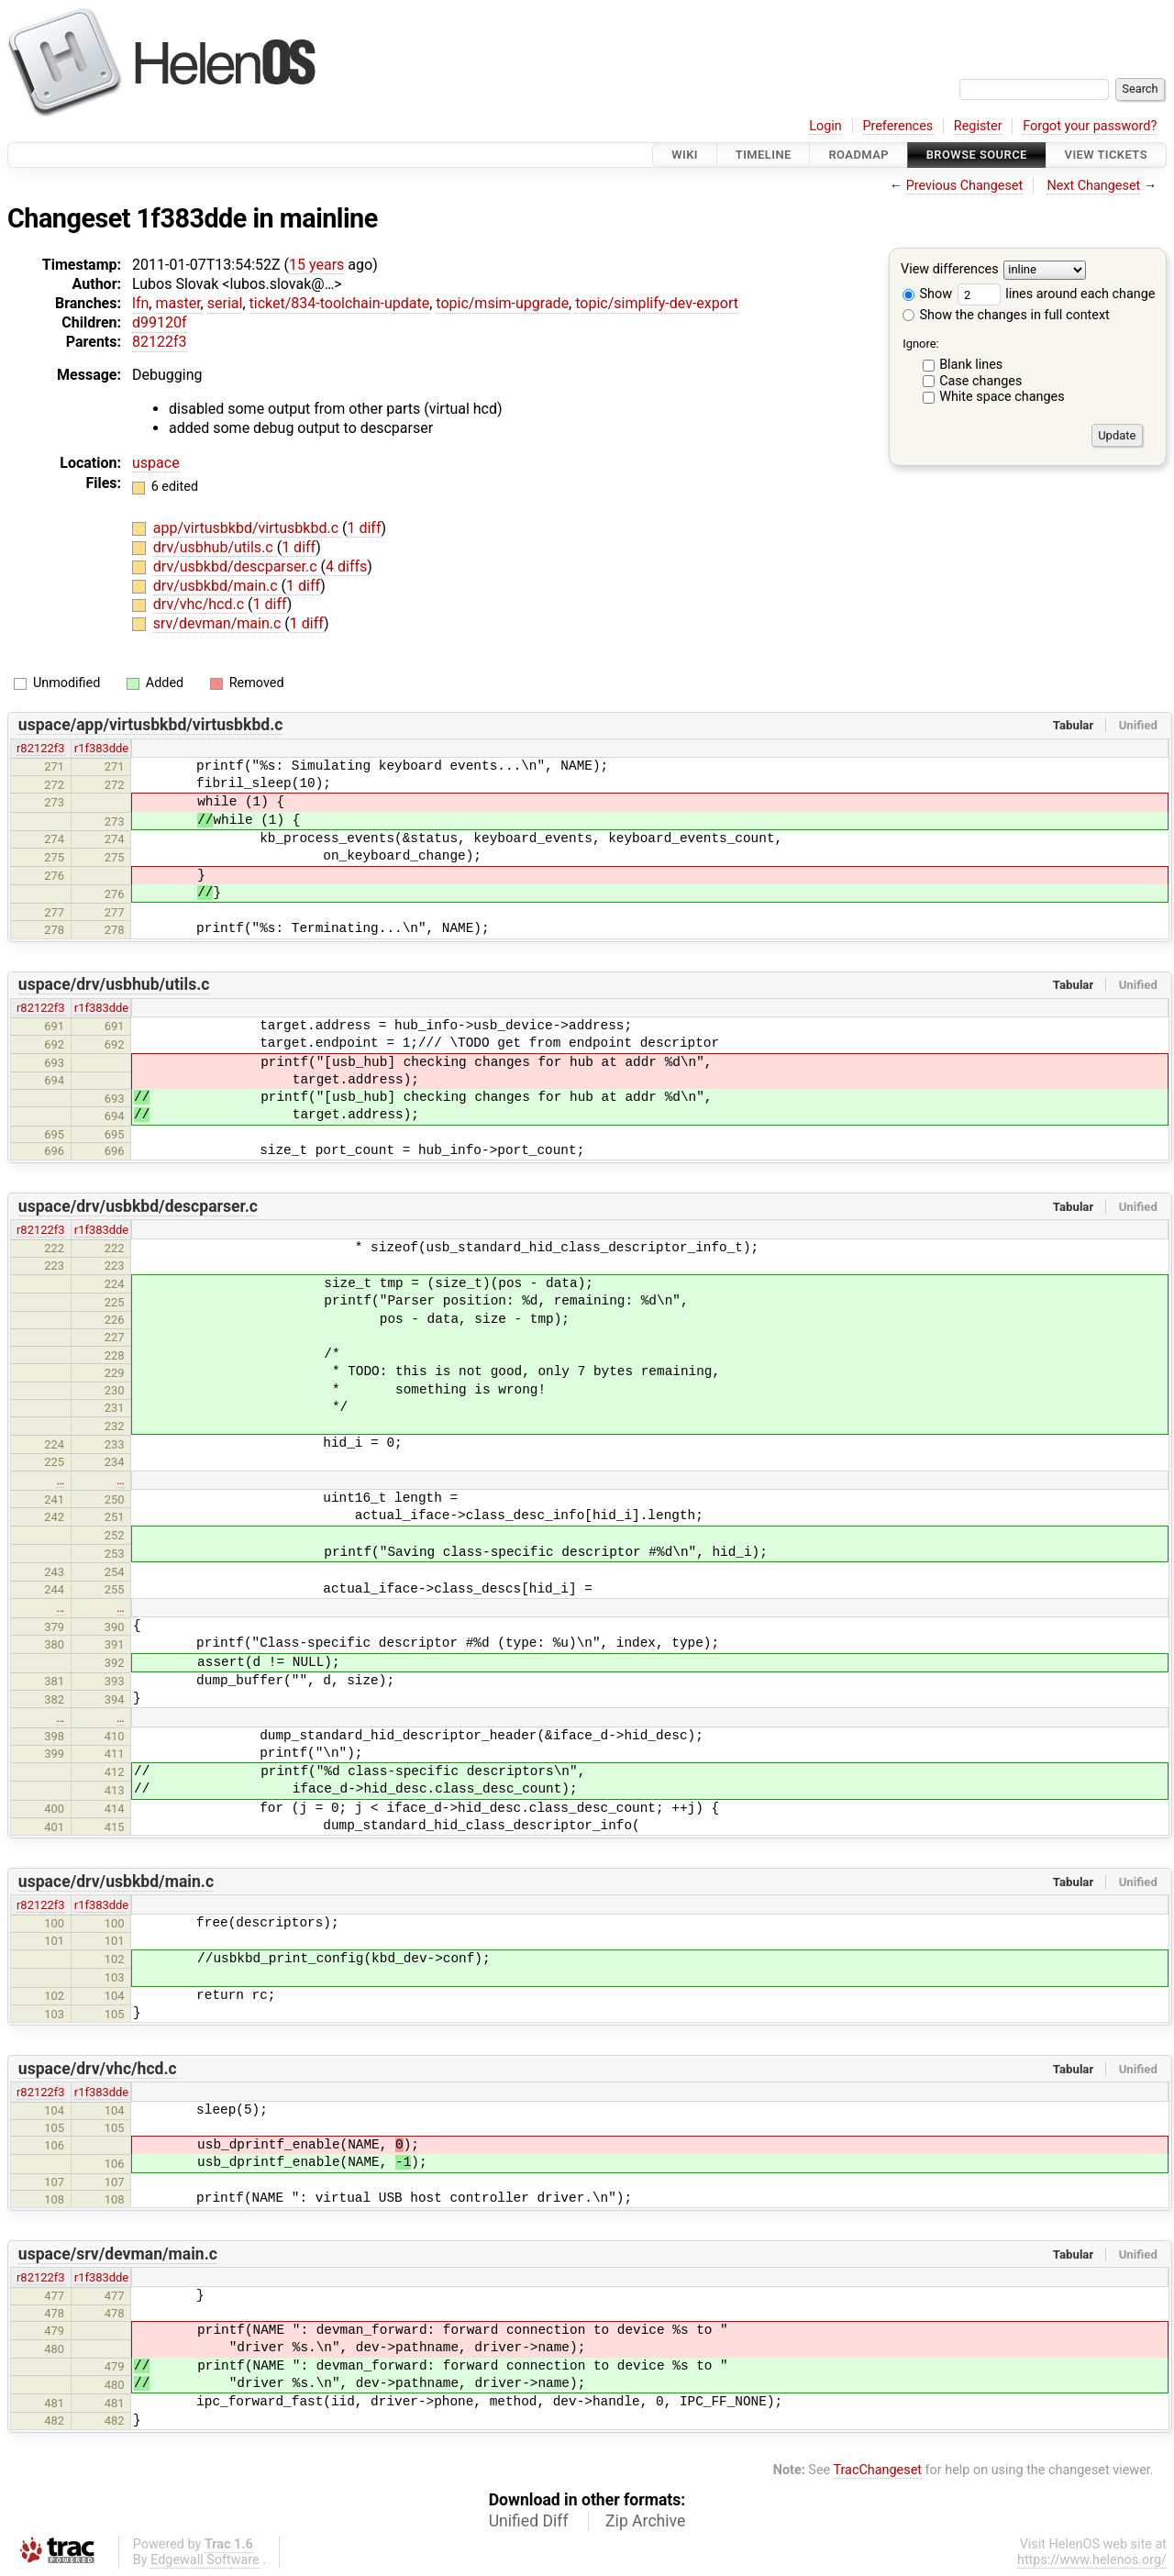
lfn (140, 303)
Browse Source (976, 154)
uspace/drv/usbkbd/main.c (116, 1881)
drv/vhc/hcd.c (200, 604)
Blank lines (970, 364)
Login (825, 126)
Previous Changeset (965, 186)
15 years (316, 264)
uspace (156, 463)
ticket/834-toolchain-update (339, 303)
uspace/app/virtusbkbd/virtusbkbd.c (150, 725)
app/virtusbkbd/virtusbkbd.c (247, 528)
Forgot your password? (1090, 126)
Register (978, 126)
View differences (950, 270)
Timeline (764, 154)
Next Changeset (1093, 186)
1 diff (364, 528)
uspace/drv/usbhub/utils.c (114, 984)
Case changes (980, 381)
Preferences (897, 126)
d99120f (159, 322)
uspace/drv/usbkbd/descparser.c (138, 1206)
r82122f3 (41, 748)
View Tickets (1106, 154)
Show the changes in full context (1006, 315)
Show (927, 294)
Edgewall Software (205, 2560)
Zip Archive (645, 2521)
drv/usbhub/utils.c (215, 547)
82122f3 (159, 341)
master (177, 303)
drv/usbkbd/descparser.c (237, 566)
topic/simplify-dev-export (656, 303)
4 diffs (346, 566)
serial (225, 303)
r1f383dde (101, 748)
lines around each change (1057, 294)
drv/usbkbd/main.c (217, 585)
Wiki (684, 154)
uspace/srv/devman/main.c (117, 2254)
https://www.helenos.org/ (1092, 2560)
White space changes (1002, 397)
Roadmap (858, 154)
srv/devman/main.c (219, 623)
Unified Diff (529, 2521)
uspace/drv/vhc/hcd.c (97, 2069)
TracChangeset (877, 2470)
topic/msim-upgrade (502, 303)
